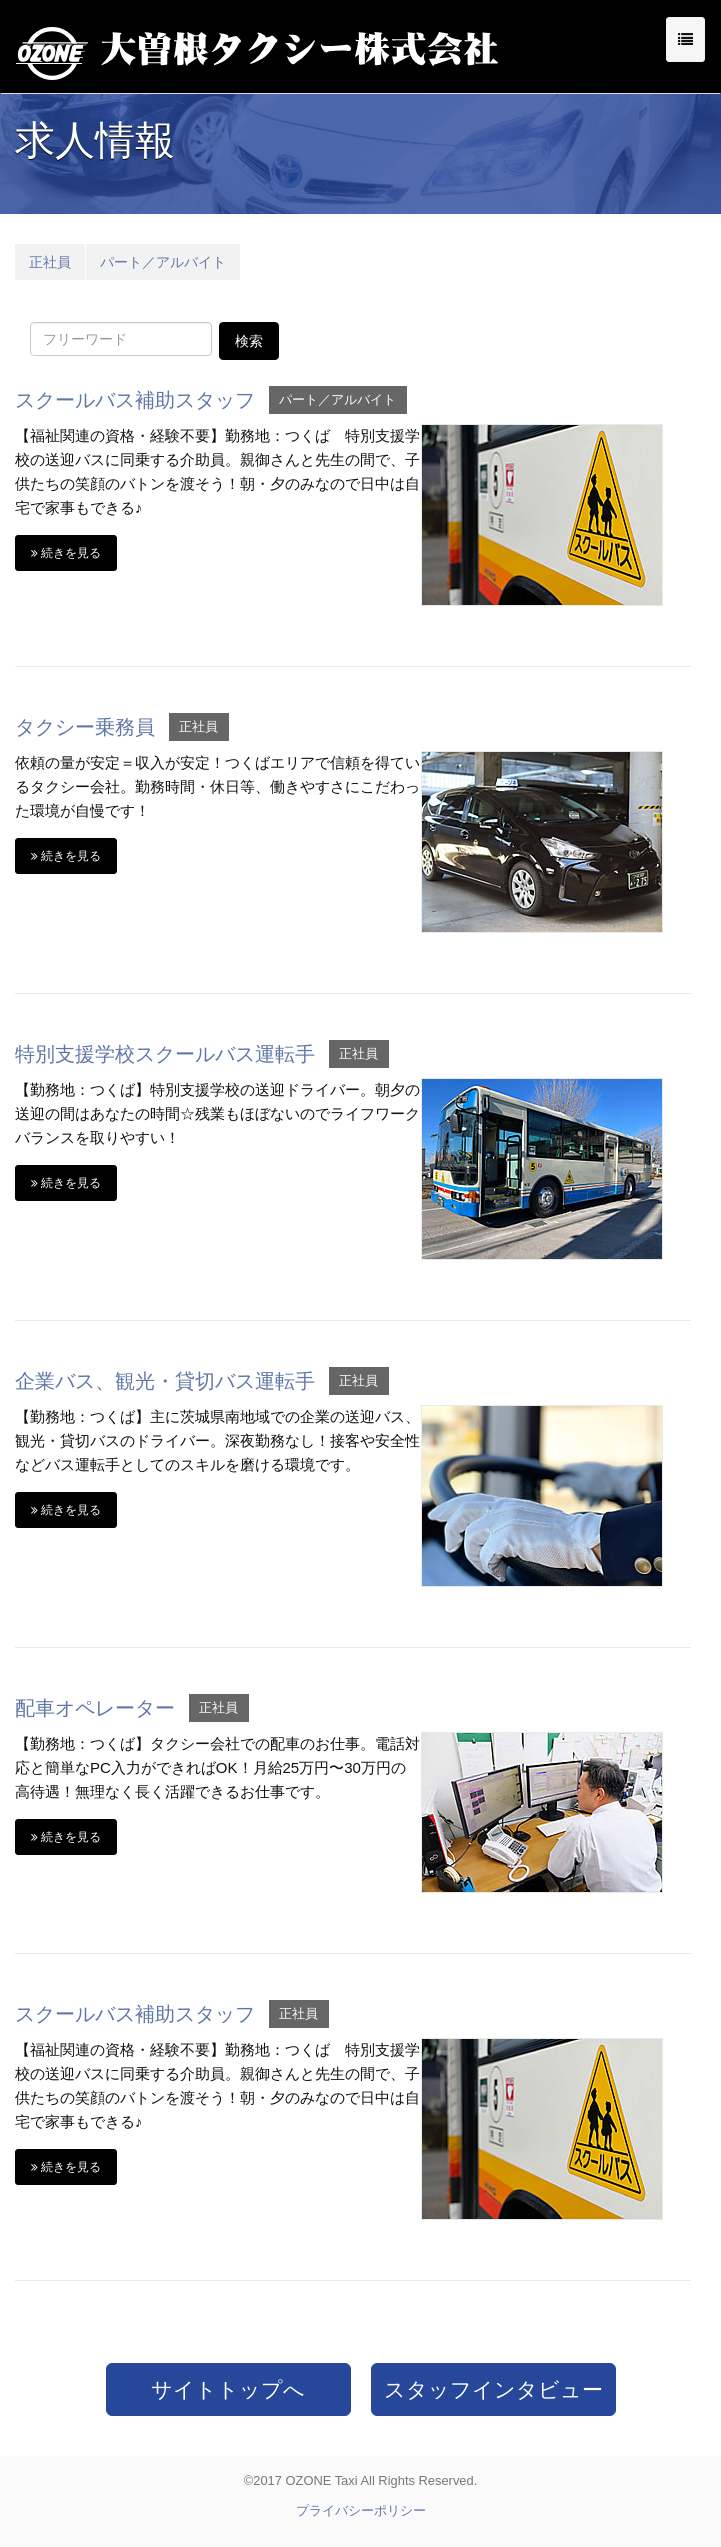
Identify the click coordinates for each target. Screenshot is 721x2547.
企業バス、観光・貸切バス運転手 (165, 1381)
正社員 (50, 262)
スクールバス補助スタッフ (135, 400)
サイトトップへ (228, 2389)
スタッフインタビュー (493, 2389)
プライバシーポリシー (361, 2510)
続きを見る (66, 553)
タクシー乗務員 (85, 727)
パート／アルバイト (163, 262)
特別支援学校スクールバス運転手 (165, 1054)
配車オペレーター (95, 1708)
